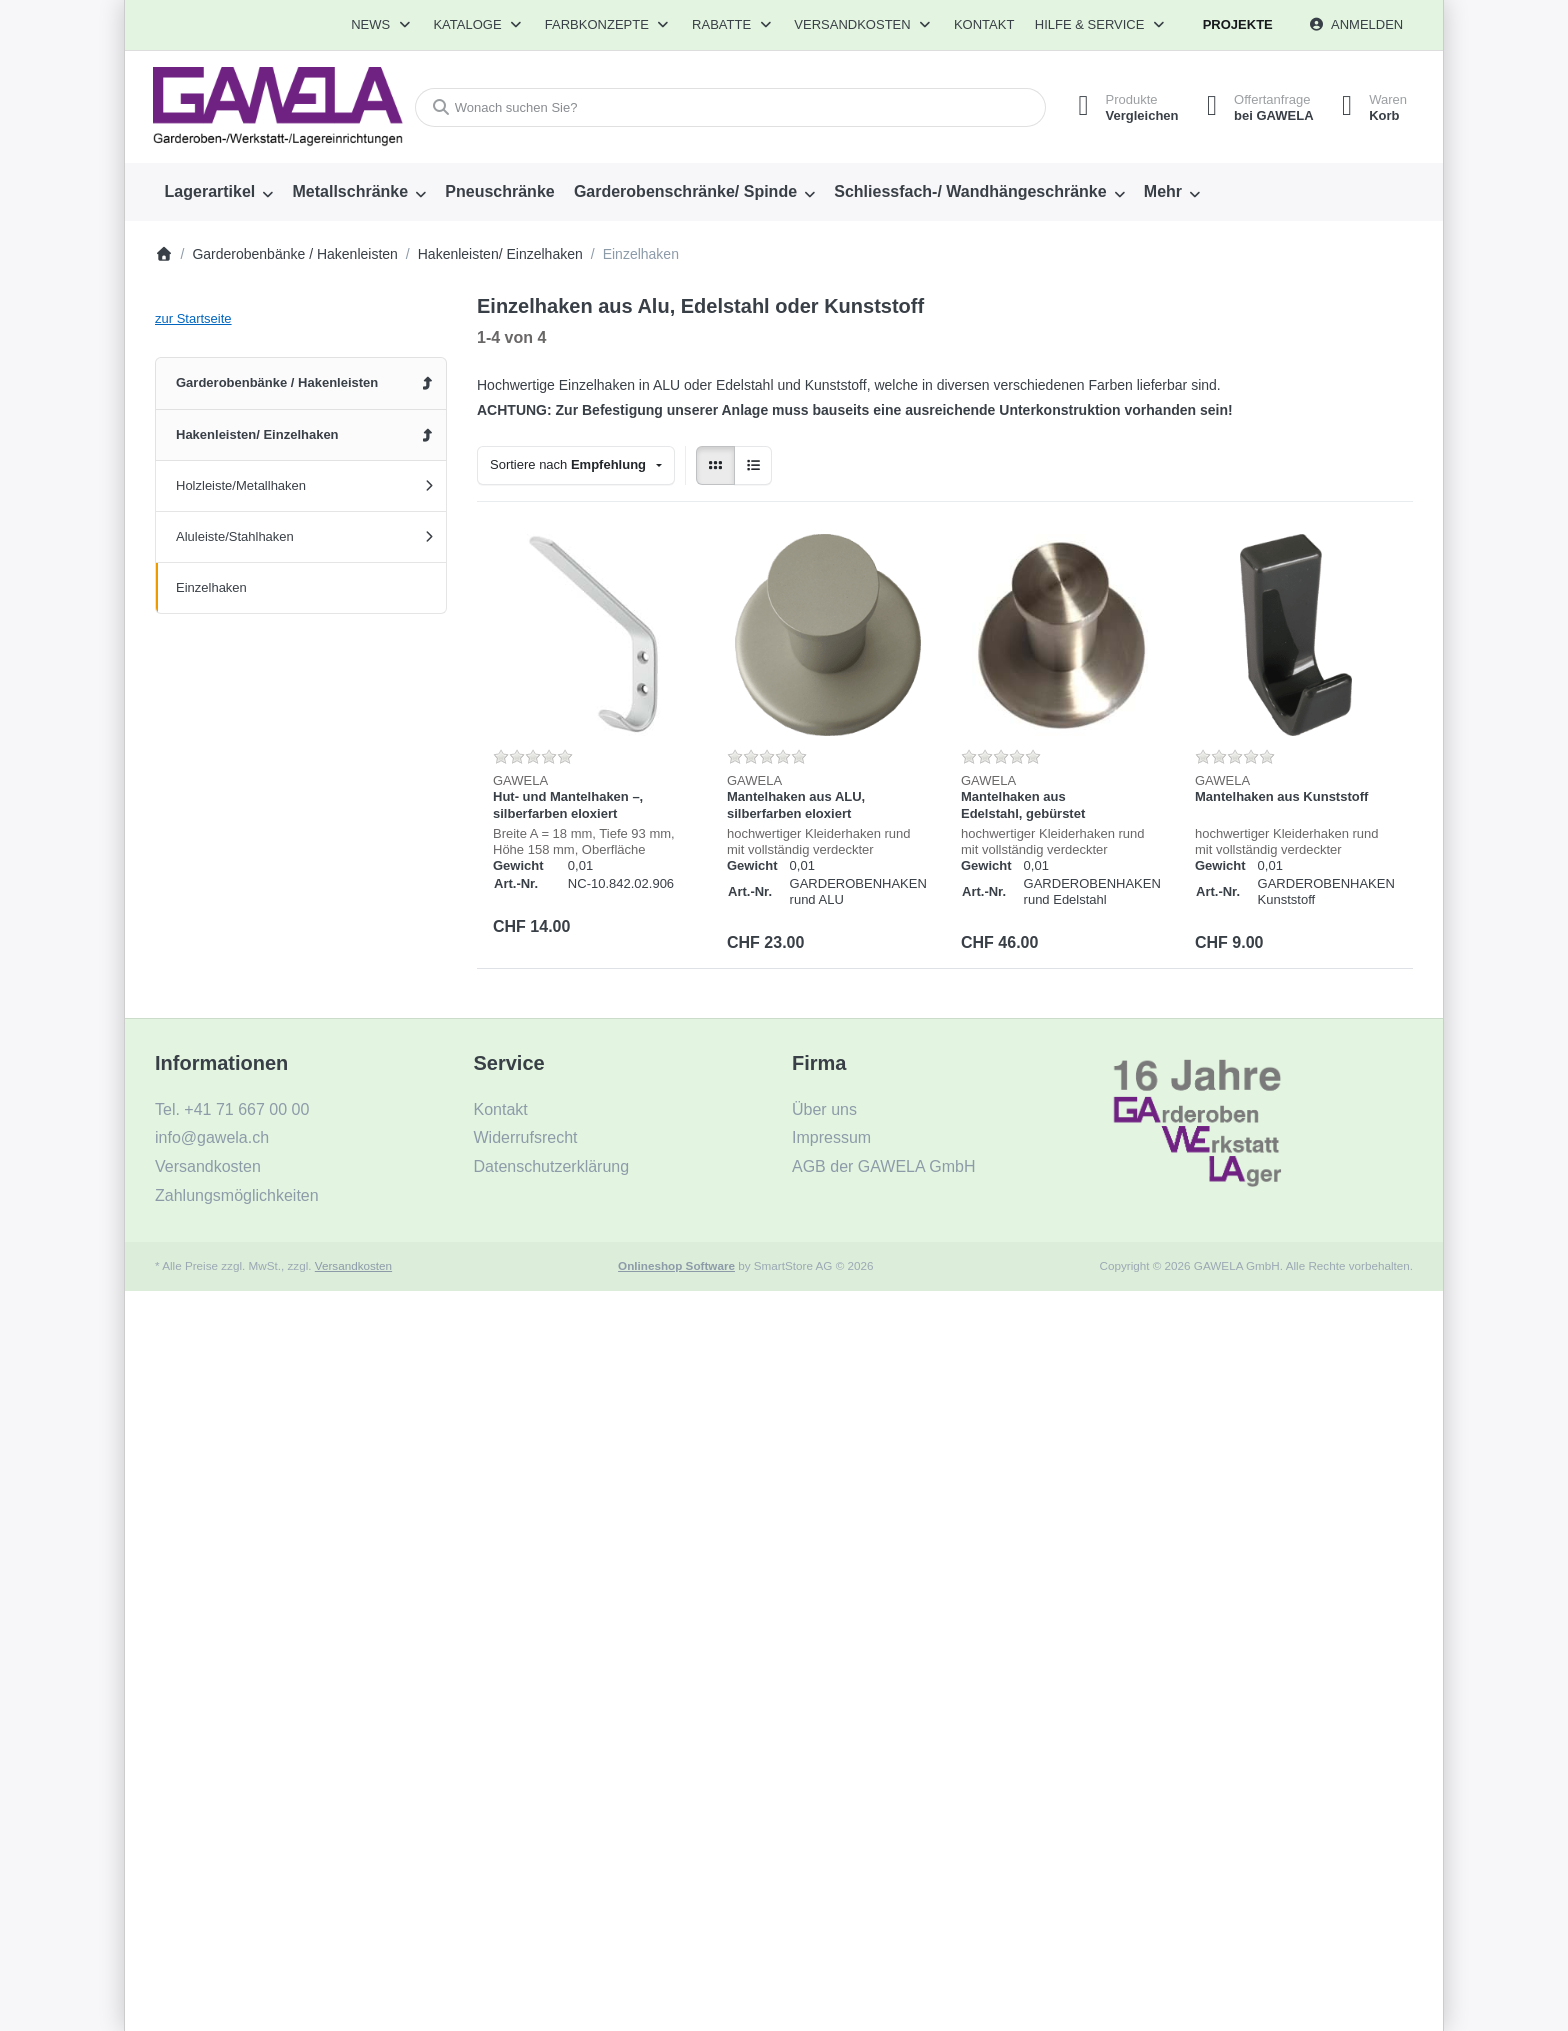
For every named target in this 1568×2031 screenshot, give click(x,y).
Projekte (1238, 24)
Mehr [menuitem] (1163, 191)
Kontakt (984, 24)
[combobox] (727, 107)
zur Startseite (193, 318)
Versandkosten (353, 1265)
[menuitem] (219, 192)
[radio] (715, 465)
